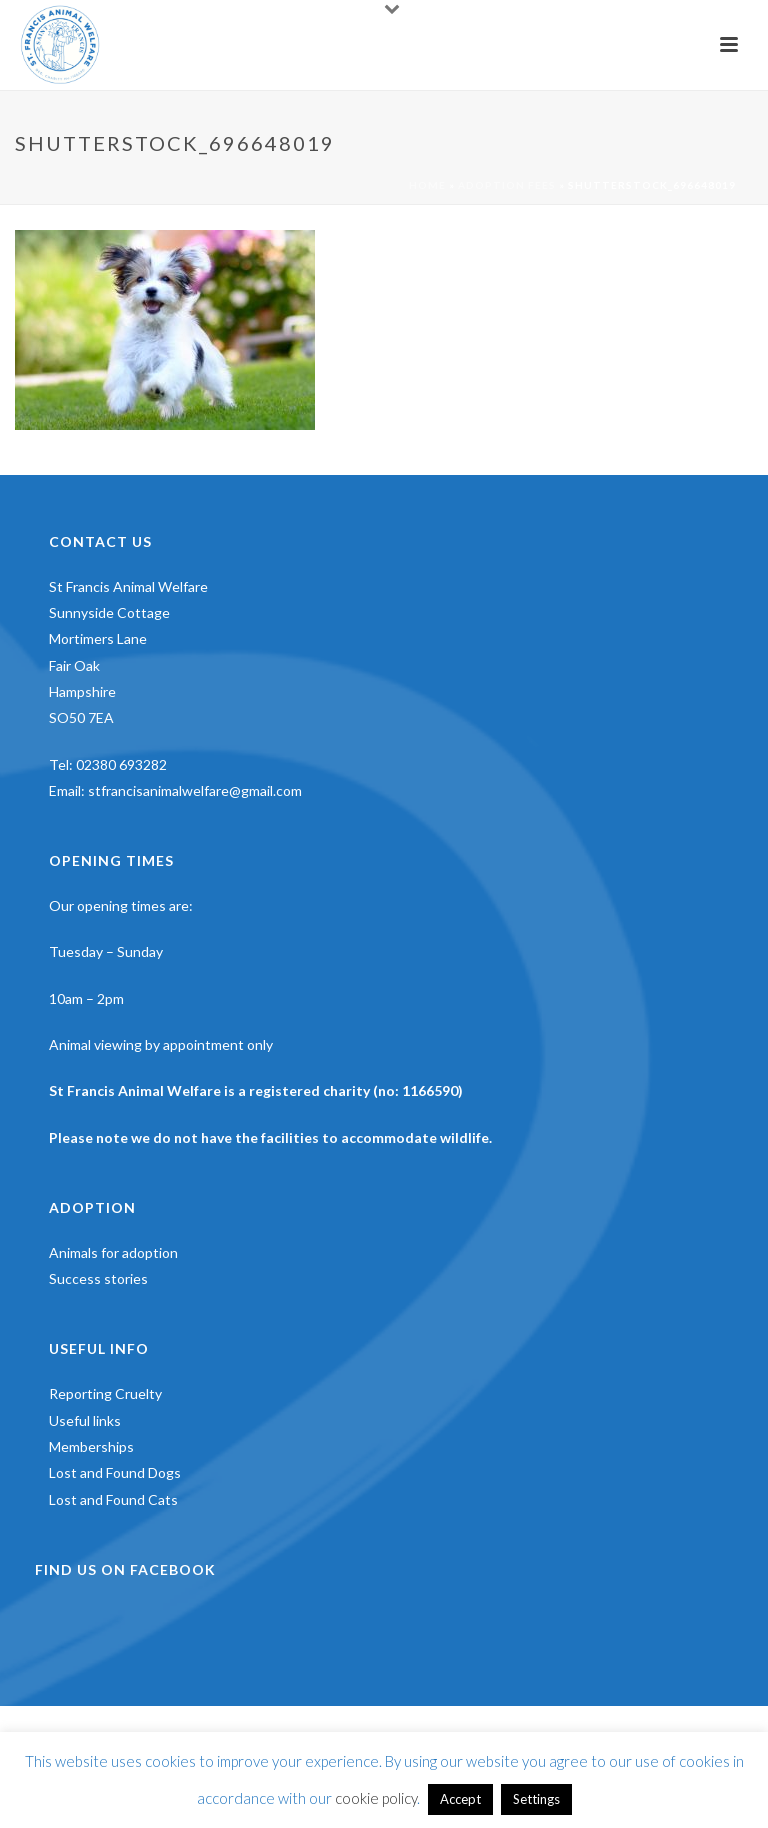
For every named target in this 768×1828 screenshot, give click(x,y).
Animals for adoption (113, 1252)
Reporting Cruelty (105, 1393)
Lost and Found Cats (113, 1499)
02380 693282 (121, 764)
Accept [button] (460, 1799)
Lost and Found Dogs (115, 1472)
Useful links (85, 1420)
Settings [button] (536, 1799)
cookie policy (376, 1798)
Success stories (98, 1278)
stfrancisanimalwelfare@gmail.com (195, 790)
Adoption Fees (507, 185)
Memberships (91, 1446)
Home (427, 185)
